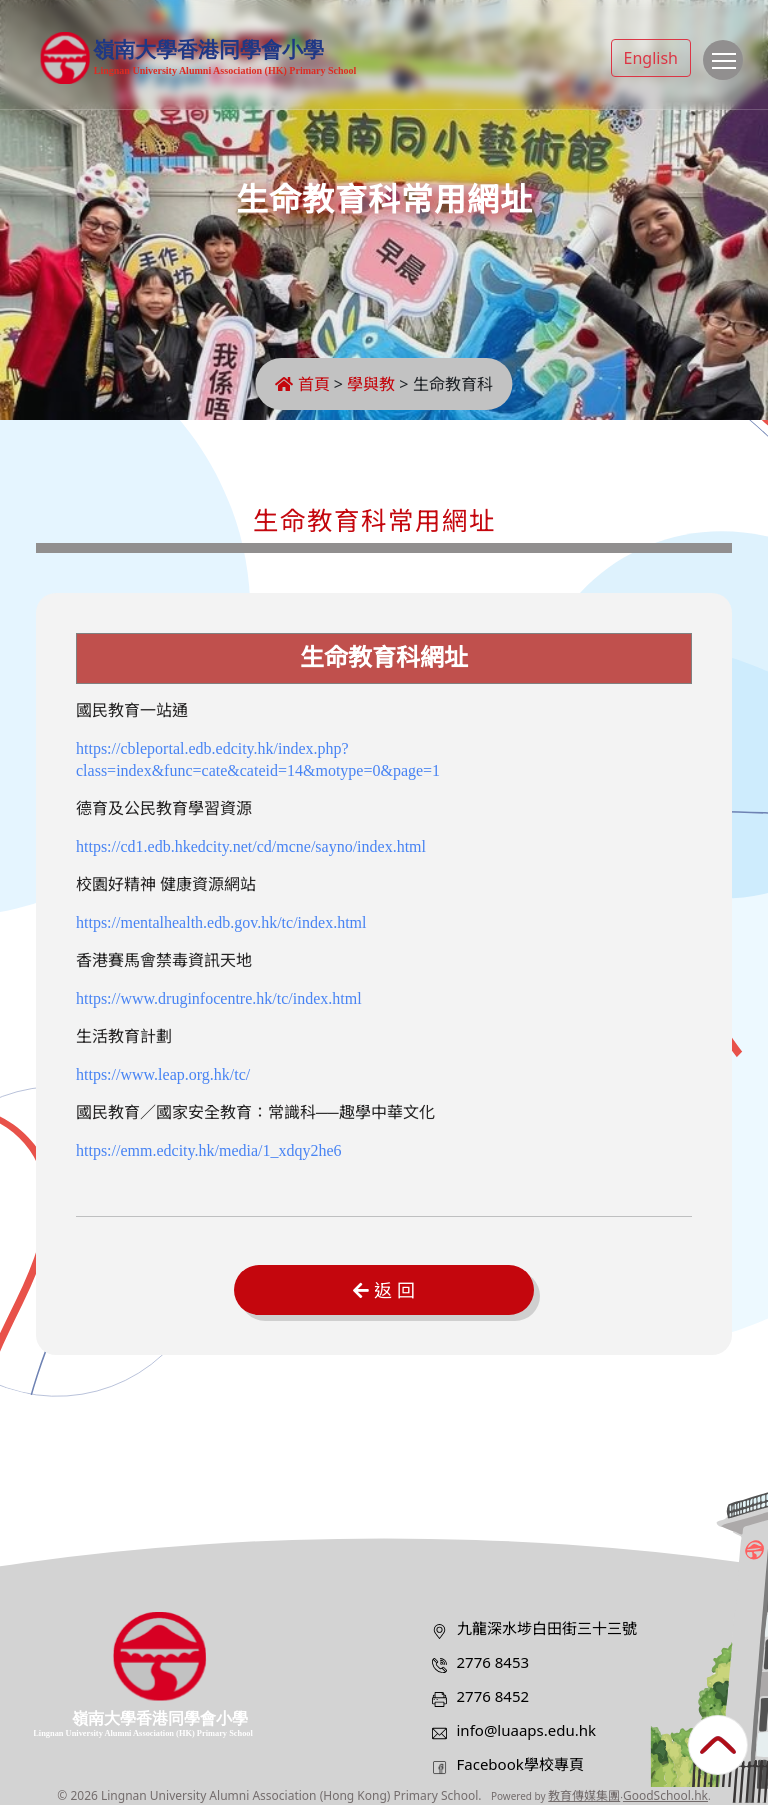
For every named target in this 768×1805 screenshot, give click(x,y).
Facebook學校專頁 (520, 1764)
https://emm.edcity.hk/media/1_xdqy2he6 (209, 1150)
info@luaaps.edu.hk (527, 1730)
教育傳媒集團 (584, 1795)
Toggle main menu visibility (727, 70)
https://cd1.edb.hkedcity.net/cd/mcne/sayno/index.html (251, 846)
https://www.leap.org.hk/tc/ (163, 1074)
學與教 (371, 384)
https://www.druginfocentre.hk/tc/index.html (219, 998)
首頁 (302, 384)
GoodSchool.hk (665, 1795)
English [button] (651, 58)
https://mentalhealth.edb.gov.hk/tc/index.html (221, 922)
